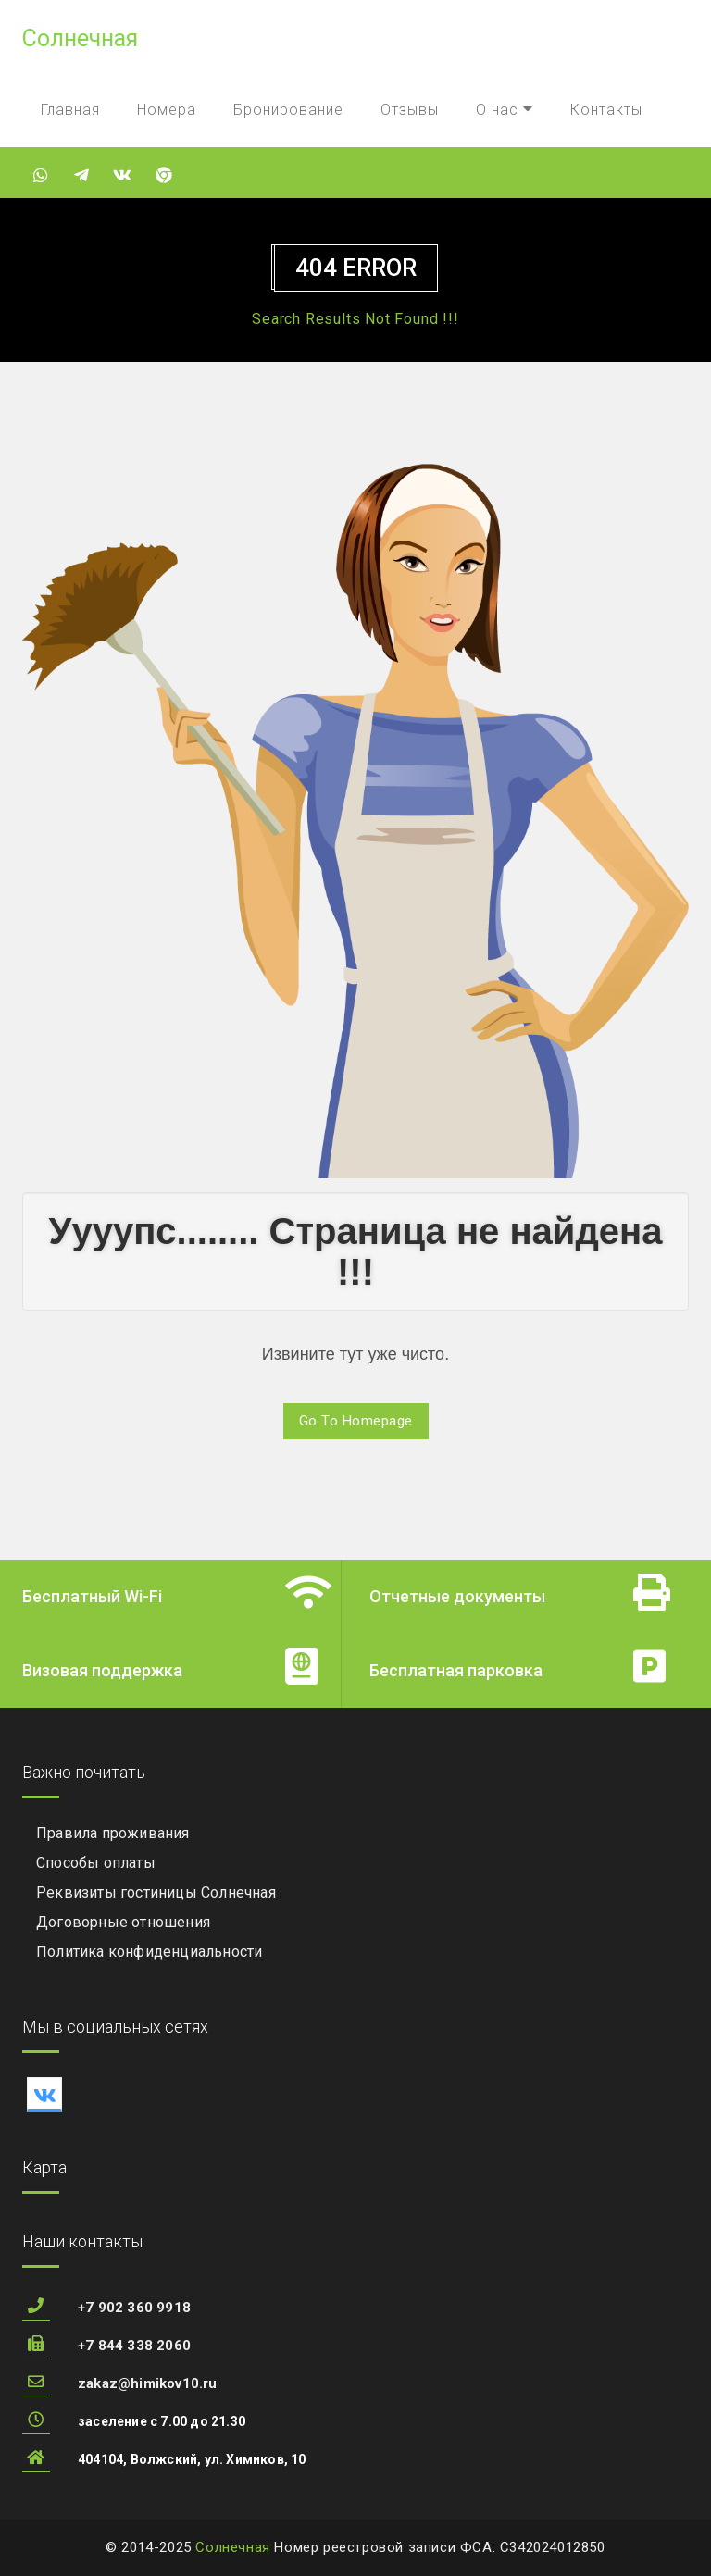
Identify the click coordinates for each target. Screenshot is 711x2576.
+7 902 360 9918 (134, 2307)
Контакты (606, 109)
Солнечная (232, 2547)
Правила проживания (113, 1833)
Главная (70, 109)
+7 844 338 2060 (134, 2345)
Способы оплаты (96, 1863)
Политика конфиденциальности (149, 1951)
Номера (166, 109)
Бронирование (288, 109)
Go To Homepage (356, 1420)
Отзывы (409, 109)
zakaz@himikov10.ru (148, 2383)
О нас (504, 109)
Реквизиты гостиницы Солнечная (156, 1892)
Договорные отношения (123, 1922)
